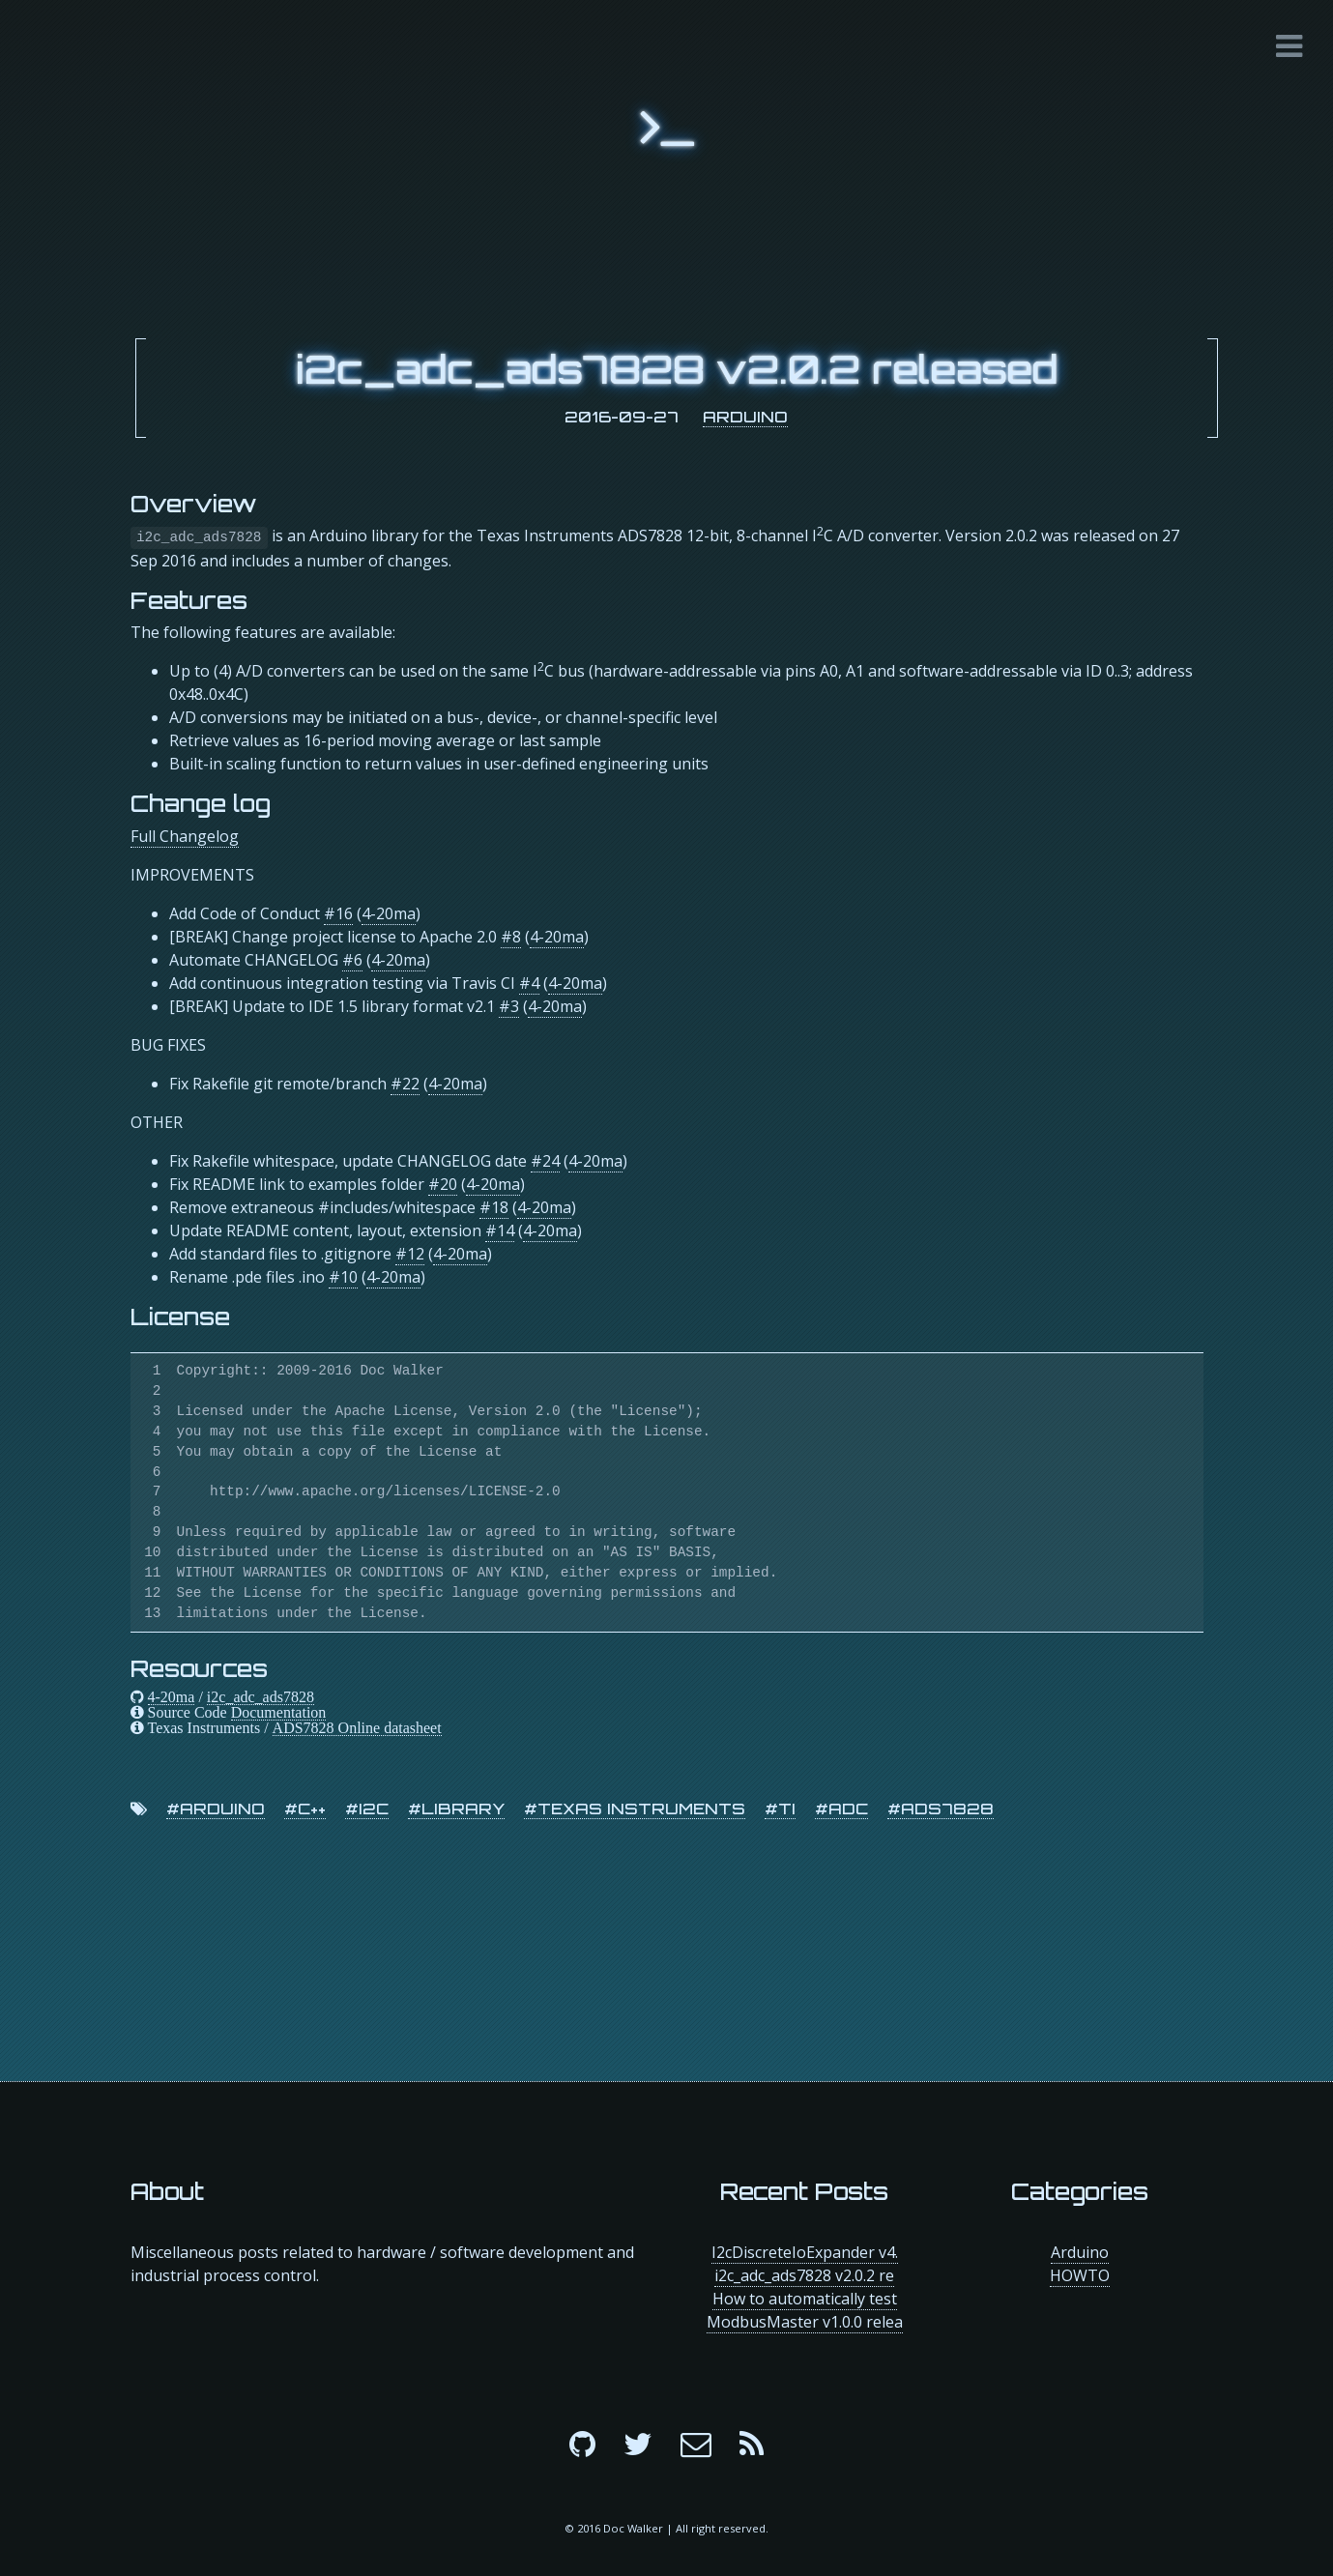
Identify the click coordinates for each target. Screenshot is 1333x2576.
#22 (405, 1083)
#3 (509, 1006)
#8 (511, 936)
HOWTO (1080, 2275)
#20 (442, 1184)
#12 (409, 1253)
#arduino (215, 1808)
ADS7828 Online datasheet (357, 1727)
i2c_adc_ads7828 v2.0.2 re (804, 2275)
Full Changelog (184, 836)
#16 (338, 913)
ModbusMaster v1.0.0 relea (805, 2321)
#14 (499, 1230)
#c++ (305, 1808)
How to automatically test (804, 2298)
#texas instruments (634, 1808)
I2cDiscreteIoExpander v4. (804, 2252)
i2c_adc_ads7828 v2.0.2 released (677, 369)
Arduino (745, 416)
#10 (343, 1277)
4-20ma (389, 913)
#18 (493, 1207)
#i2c (367, 1808)
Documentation (279, 1712)
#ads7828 (940, 1808)
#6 (352, 959)
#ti (780, 1808)
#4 (529, 983)
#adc (841, 1808)
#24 (545, 1161)
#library (456, 1808)
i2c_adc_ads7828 (260, 1696)
